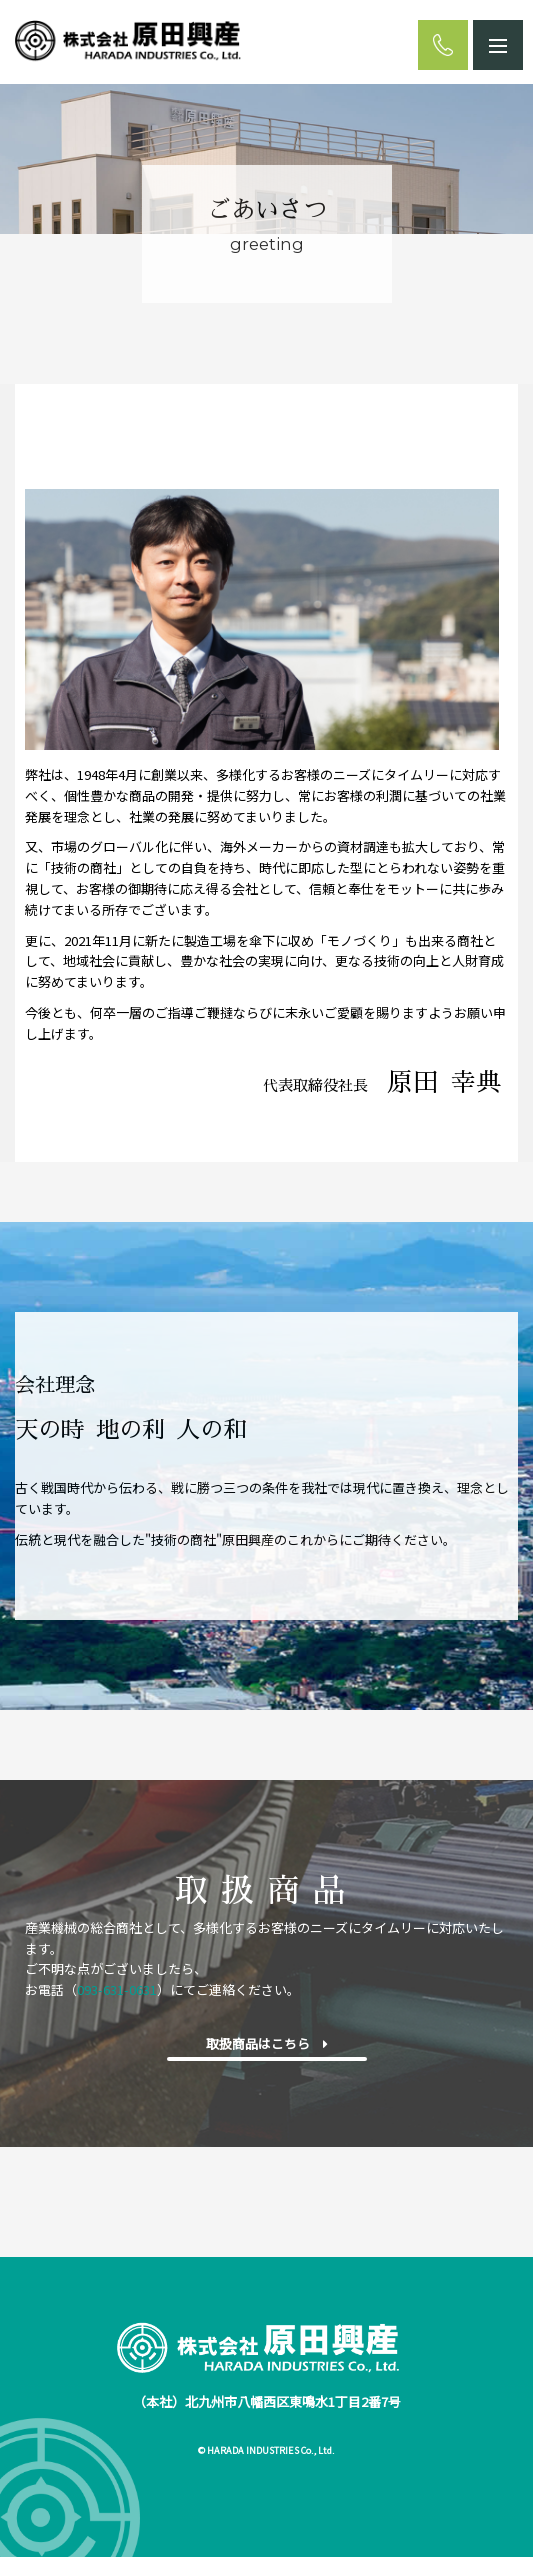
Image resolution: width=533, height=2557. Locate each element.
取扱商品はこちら (267, 2043)
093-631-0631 (117, 1989)
